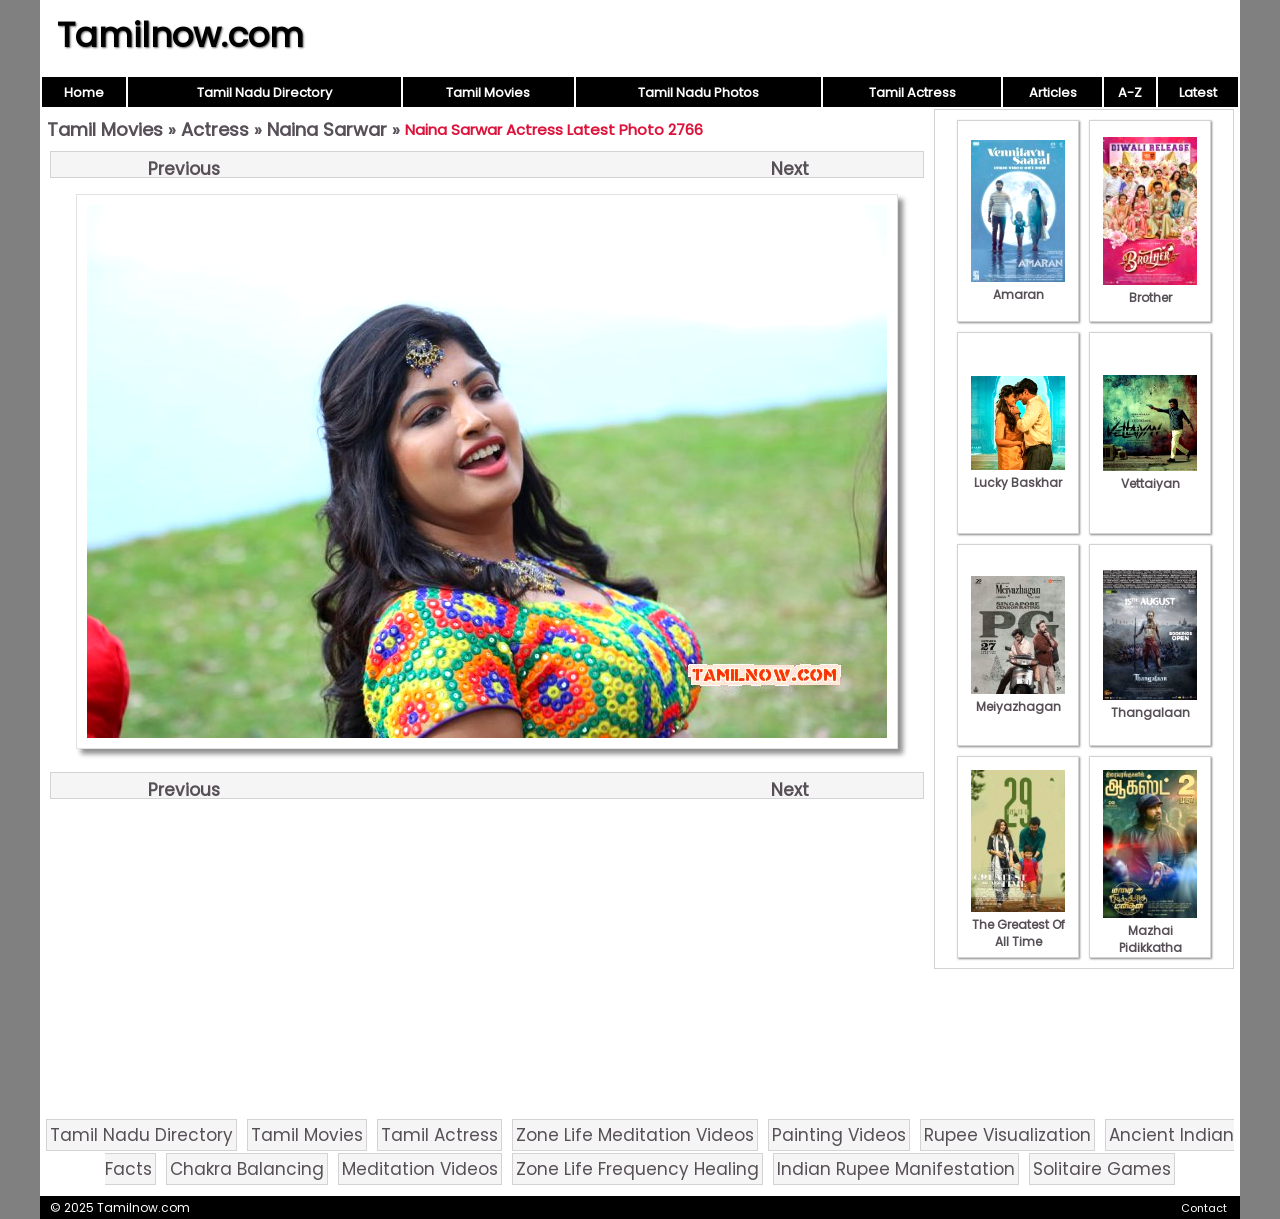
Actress (215, 129)
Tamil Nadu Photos (698, 92)
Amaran (1018, 286)
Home (84, 92)
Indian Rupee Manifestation (896, 1169)
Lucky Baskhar (1018, 474)
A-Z (1130, 92)
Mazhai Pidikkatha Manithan (1150, 939)
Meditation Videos (420, 1169)
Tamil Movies (488, 92)
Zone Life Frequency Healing (637, 1169)
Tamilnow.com (180, 35)
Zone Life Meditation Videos (635, 1135)
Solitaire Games (1102, 1169)
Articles (1053, 92)
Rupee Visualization (1007, 1135)
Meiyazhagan (1018, 698)
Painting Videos (839, 1135)
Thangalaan (1150, 704)
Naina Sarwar (327, 129)
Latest (1198, 92)
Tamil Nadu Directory (264, 92)
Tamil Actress (912, 92)
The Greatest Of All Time (1018, 924)
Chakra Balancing (247, 1169)
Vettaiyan (1150, 475)
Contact (1204, 1208)
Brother (1150, 289)
